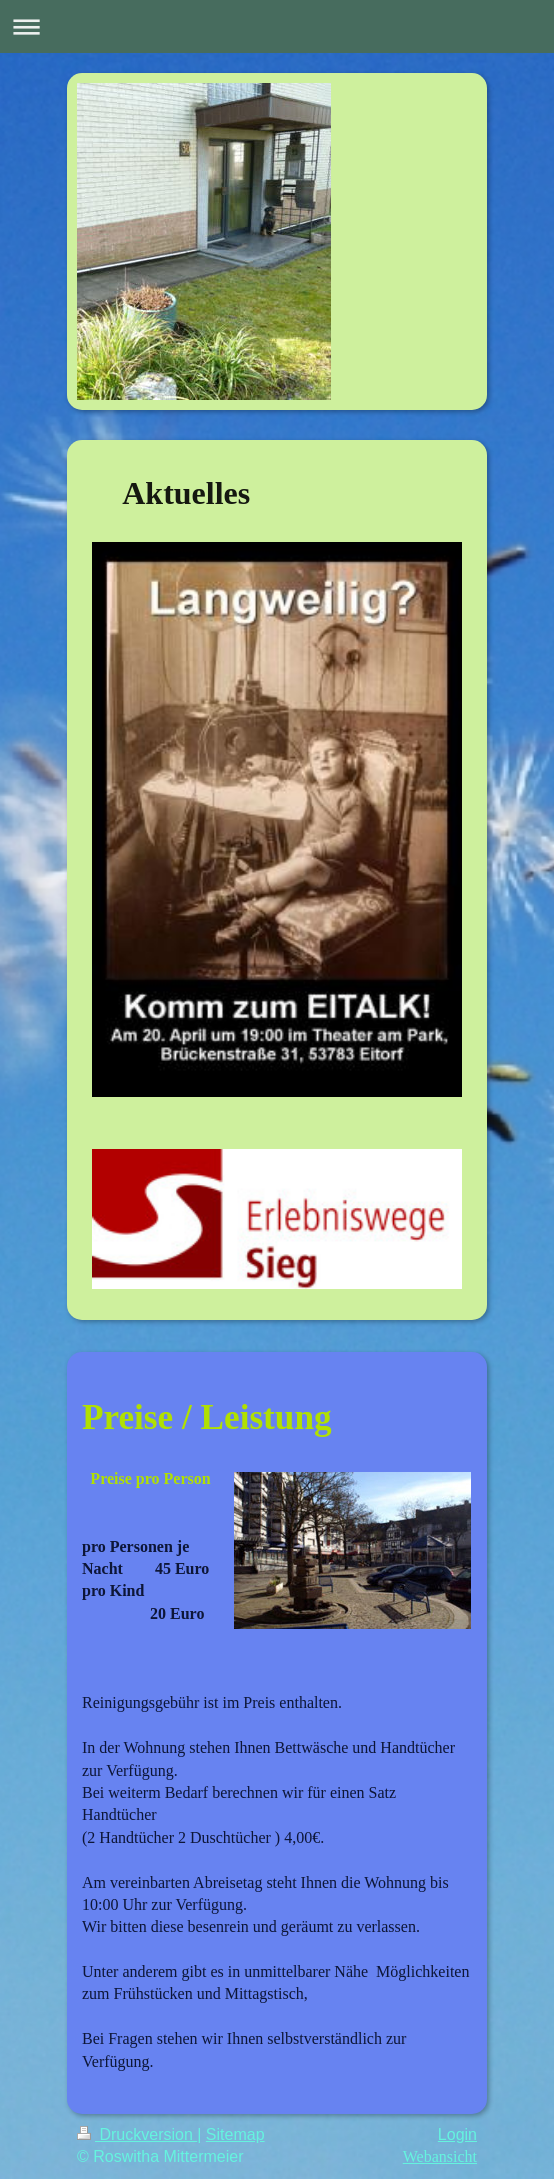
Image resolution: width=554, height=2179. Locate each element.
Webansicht (440, 2156)
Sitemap (235, 2134)
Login (457, 2134)
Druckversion (137, 2134)
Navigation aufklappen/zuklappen (277, 26)
